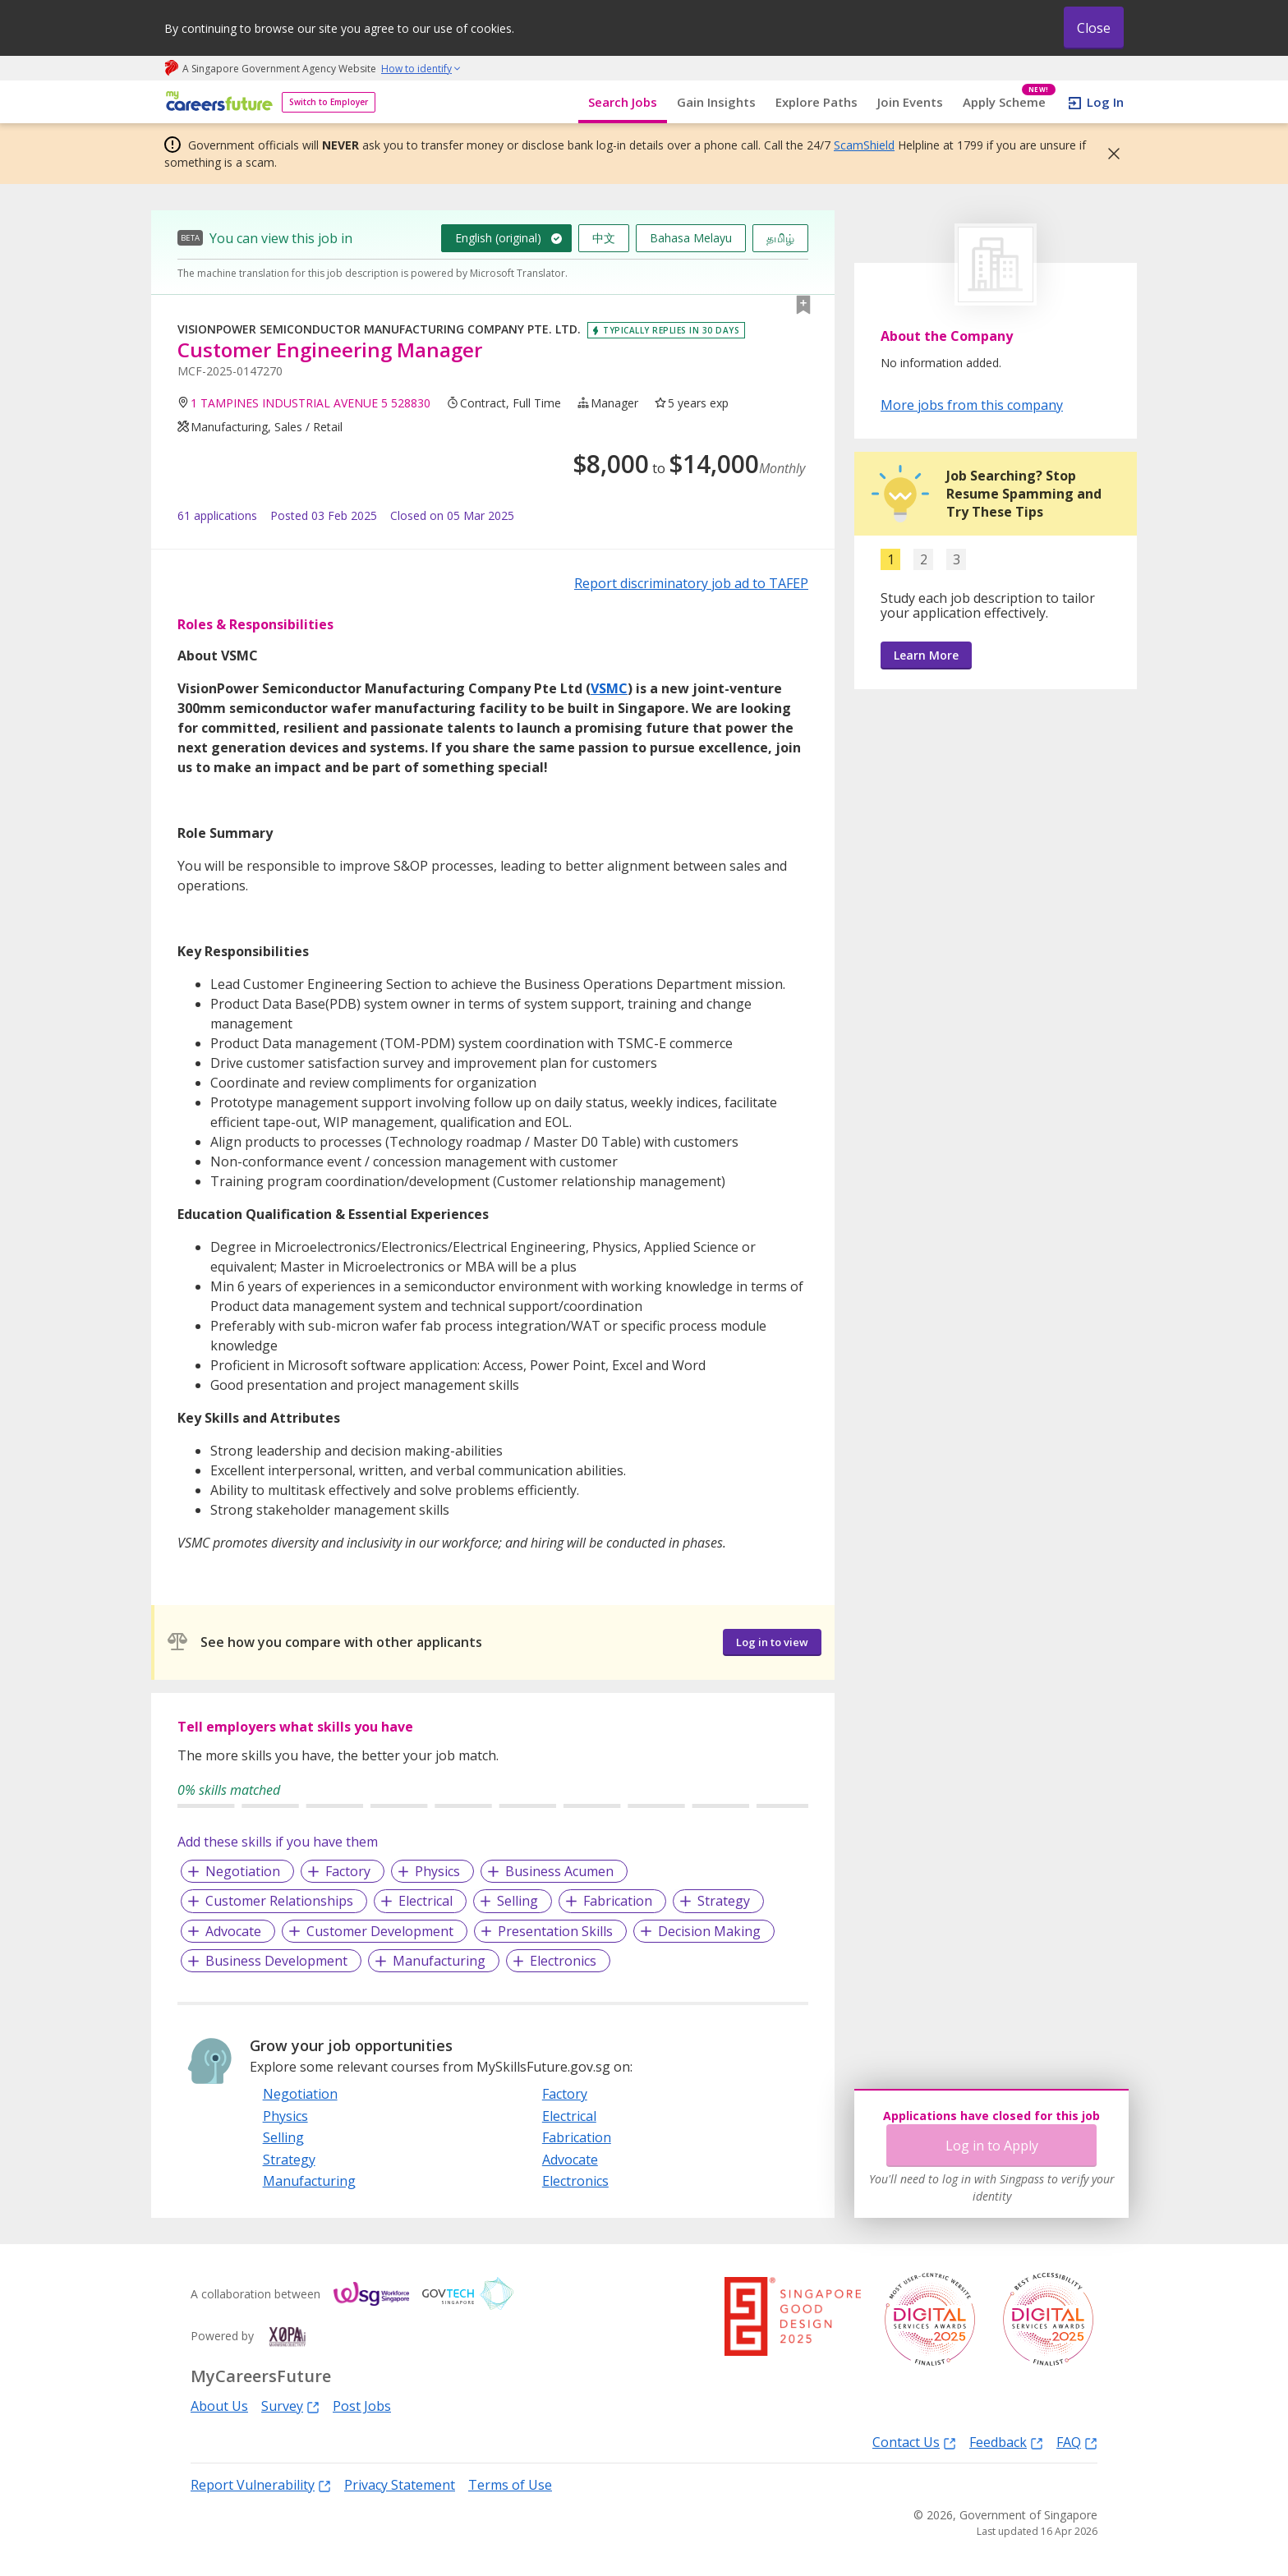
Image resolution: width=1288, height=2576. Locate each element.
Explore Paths (816, 102)
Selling (517, 1901)
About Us (219, 2406)
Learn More (926, 655)
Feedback (1006, 2442)
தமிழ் (780, 238)
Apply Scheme (1009, 102)
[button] (1109, 153)
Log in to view (772, 1642)
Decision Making (709, 1931)
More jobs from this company (972, 404)
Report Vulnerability (261, 2484)
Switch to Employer (328, 102)
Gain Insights (716, 102)
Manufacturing (439, 1961)
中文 (603, 238)
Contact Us (914, 2442)
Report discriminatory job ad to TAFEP (691, 583)
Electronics (563, 1961)
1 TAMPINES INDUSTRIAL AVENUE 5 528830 (310, 403)
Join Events (910, 102)
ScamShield (864, 145)
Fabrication (617, 1901)
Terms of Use (510, 2484)
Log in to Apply (991, 2146)
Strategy (723, 1901)
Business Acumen (559, 1871)
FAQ (1076, 2442)
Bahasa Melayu (691, 238)
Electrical (425, 1901)
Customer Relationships (279, 1901)
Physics (437, 1871)
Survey (290, 2405)
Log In (1105, 102)
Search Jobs (622, 102)
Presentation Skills (555, 1931)
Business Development (276, 1961)
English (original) (498, 238)
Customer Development (379, 1931)
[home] (216, 102)
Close (1094, 28)
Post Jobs (362, 2406)
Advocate (233, 1931)
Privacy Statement (399, 2484)
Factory (347, 1871)
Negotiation (242, 1871)
